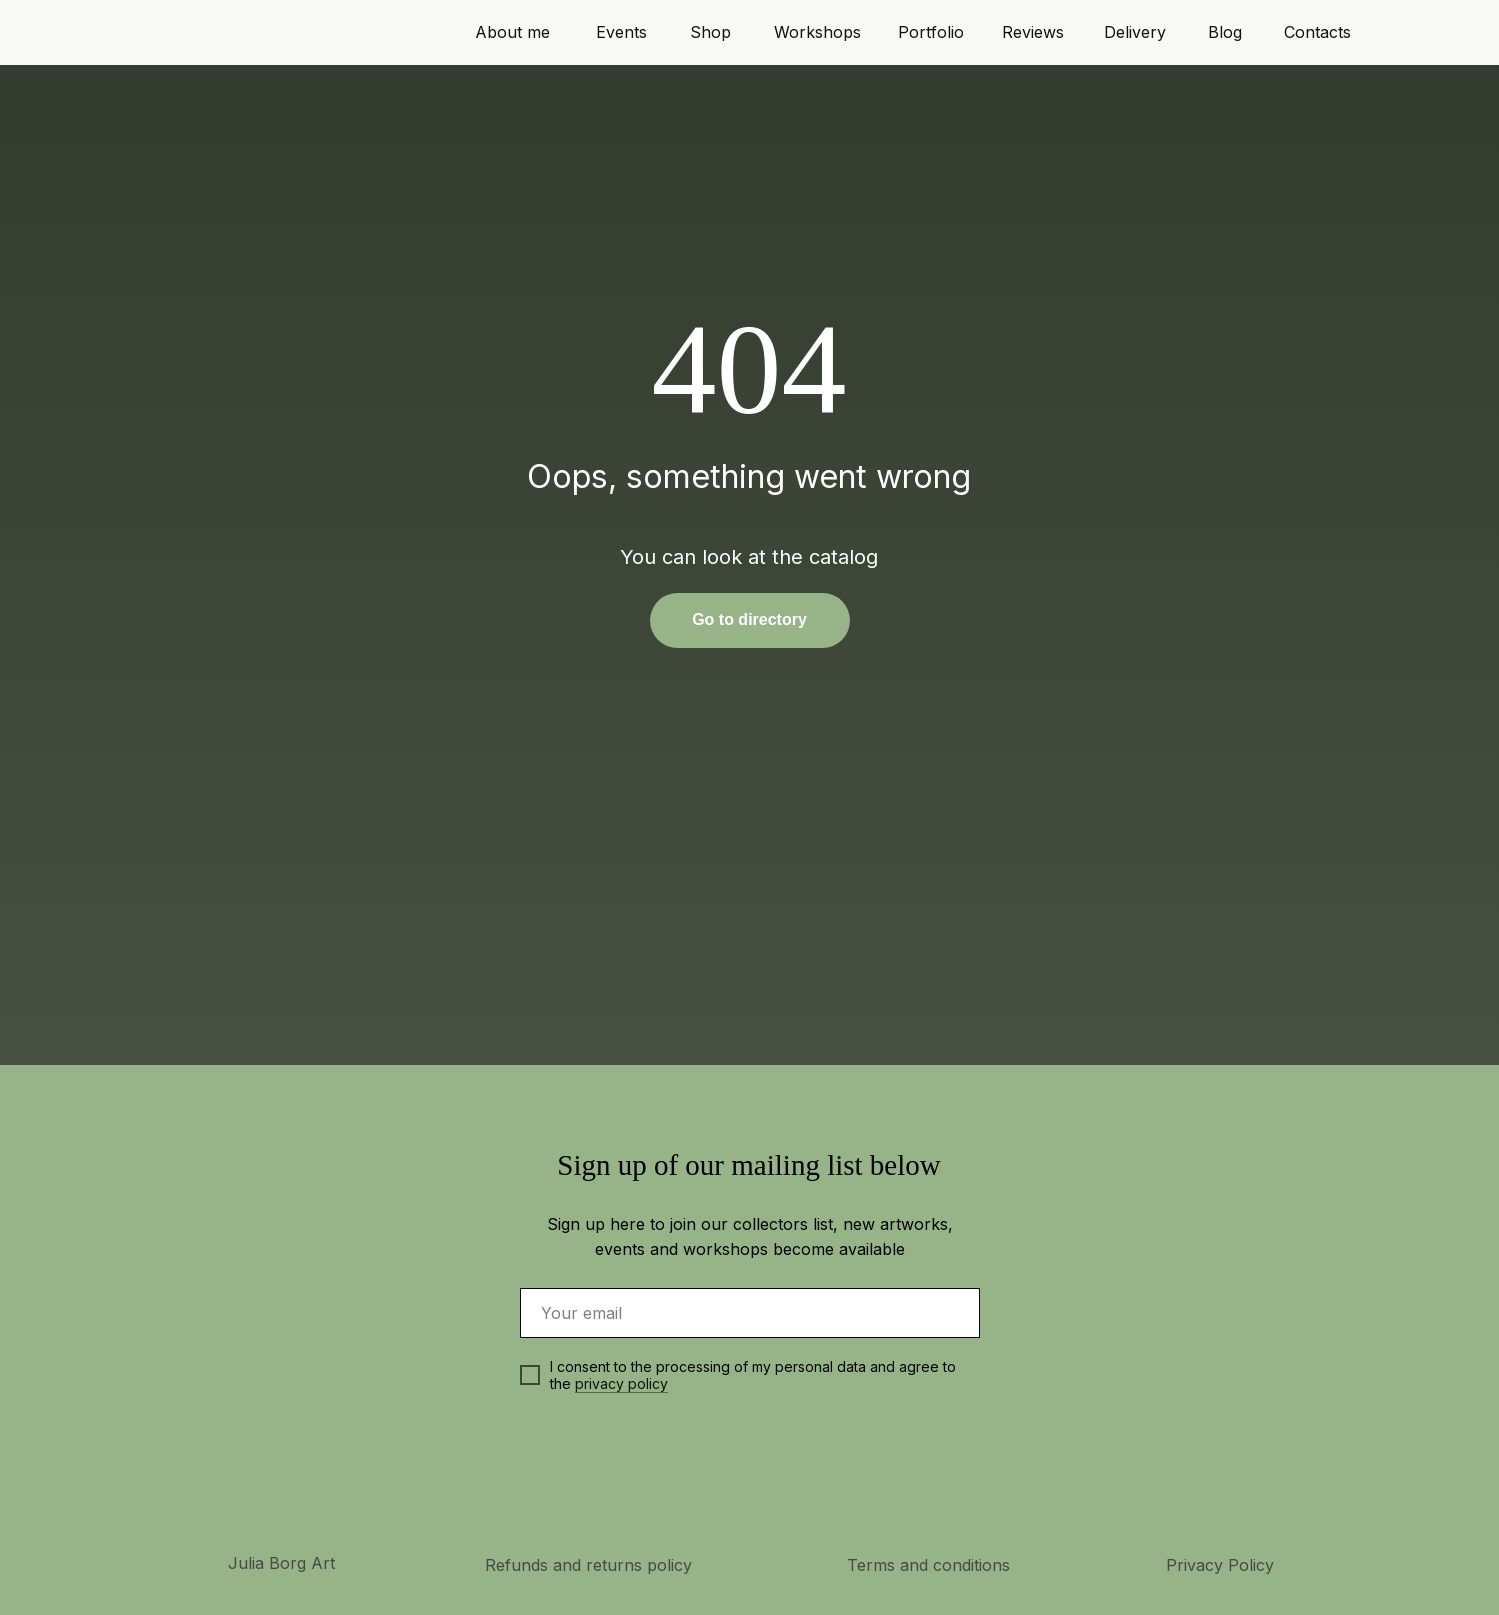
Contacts (1317, 32)
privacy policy (621, 1383)
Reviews (1033, 32)
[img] (776, 1478)
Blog (1225, 32)
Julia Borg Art (281, 1563)
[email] (750, 1313)
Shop (710, 32)
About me (512, 32)
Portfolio (931, 32)
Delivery (1135, 32)
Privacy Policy (1220, 1565)
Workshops (817, 32)
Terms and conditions (928, 1565)
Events (621, 32)
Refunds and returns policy (588, 1565)
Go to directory (749, 619)
